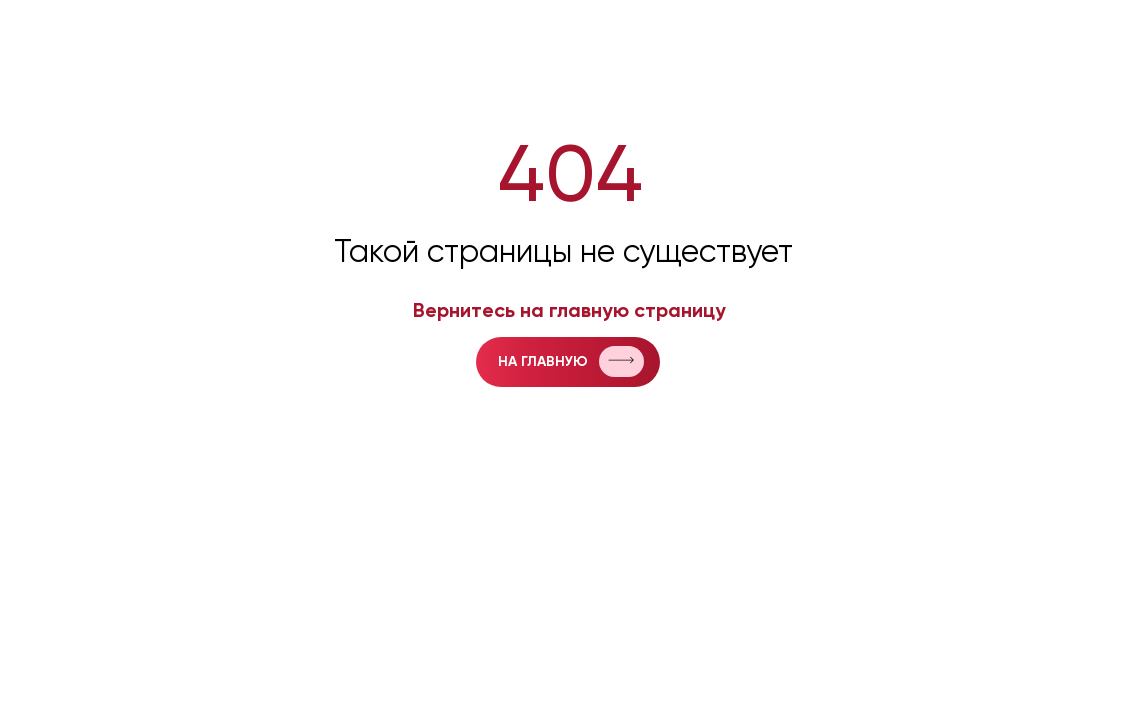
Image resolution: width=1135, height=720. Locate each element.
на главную (543, 362)
